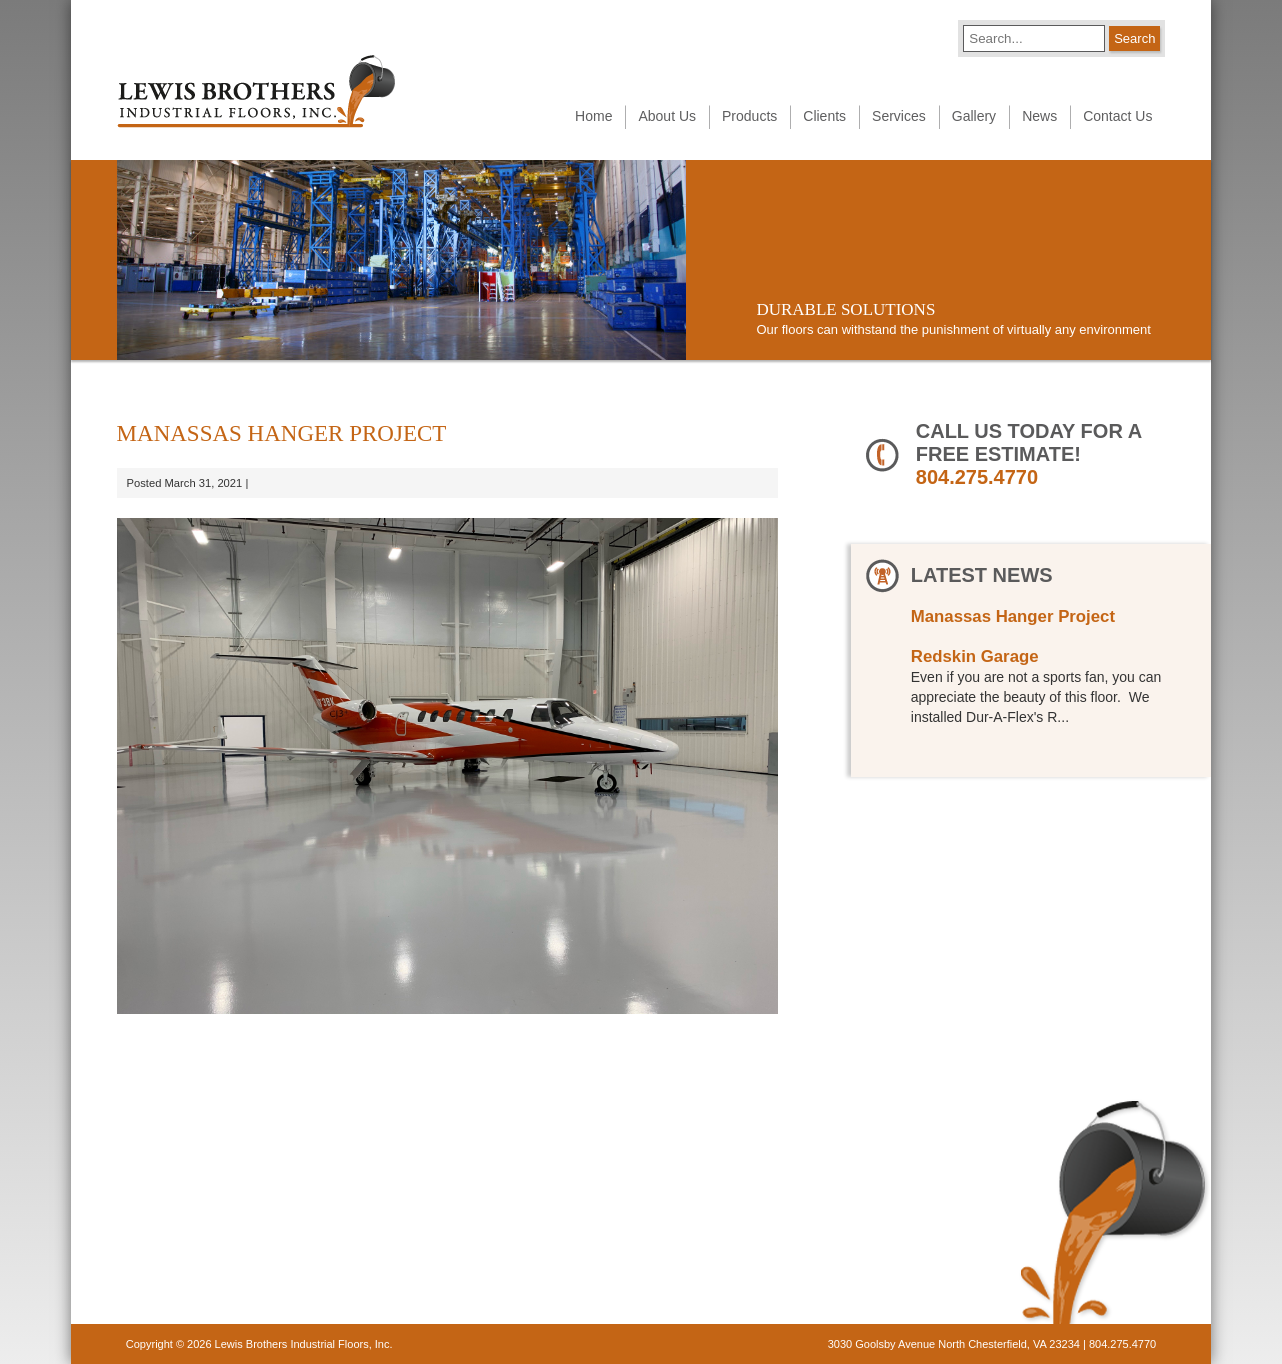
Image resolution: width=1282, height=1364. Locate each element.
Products (749, 116)
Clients (824, 116)
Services (899, 116)
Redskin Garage (975, 656)
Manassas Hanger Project (1013, 616)
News (1039, 116)
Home (593, 116)
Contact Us (1117, 116)
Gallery (974, 116)
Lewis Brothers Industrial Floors (256, 91)
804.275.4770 (977, 477)
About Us (667, 116)
